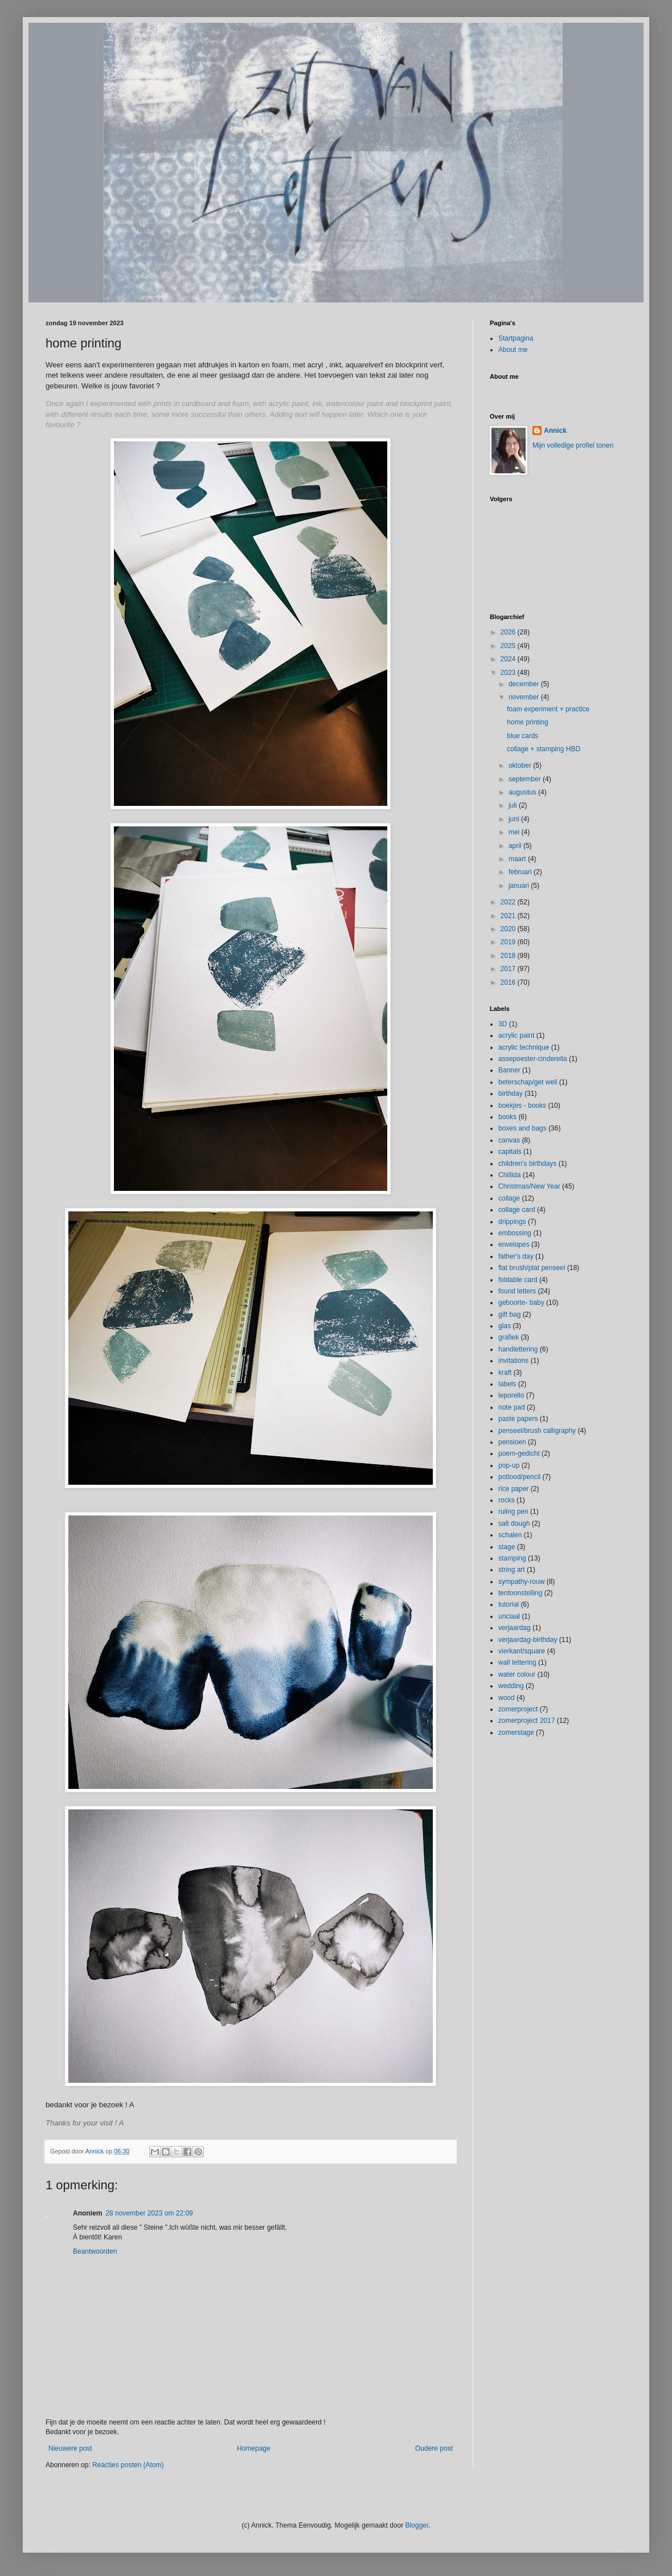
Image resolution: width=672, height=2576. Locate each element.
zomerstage (516, 1733)
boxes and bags (522, 1128)
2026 (509, 632)
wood (506, 1698)
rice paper (513, 1489)
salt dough (514, 1523)
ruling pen (513, 1512)
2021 (509, 916)
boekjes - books (522, 1105)
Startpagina (515, 338)
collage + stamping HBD (543, 749)
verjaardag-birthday (527, 1640)
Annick (555, 431)
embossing (514, 1233)
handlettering (518, 1349)
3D (502, 1024)
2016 (509, 982)
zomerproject (518, 1709)
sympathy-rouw (521, 1582)
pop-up (508, 1465)
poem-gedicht (519, 1453)
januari (520, 886)
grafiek (508, 1337)
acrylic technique (523, 1047)
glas (504, 1326)
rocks (506, 1500)
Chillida (509, 1175)
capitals (510, 1152)
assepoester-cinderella (532, 1059)
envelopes (514, 1244)
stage (506, 1547)
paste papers (518, 1419)
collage (509, 1198)
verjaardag (514, 1628)
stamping (512, 1558)
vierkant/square (521, 1651)
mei (515, 832)
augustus (523, 792)
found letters (517, 1291)
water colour (516, 1674)
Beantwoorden (95, 2251)
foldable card (518, 1280)
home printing (527, 722)
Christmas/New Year (529, 1186)
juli (514, 805)
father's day (516, 1256)
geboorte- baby (521, 1303)
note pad (511, 1407)
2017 (509, 969)
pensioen (512, 1442)
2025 (509, 646)
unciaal (509, 1616)
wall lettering (517, 1662)
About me (512, 350)
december (525, 684)
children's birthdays (527, 1164)
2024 (509, 659)
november (525, 697)
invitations (513, 1361)
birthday (510, 1093)
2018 (509, 956)
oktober (521, 765)
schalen (510, 1535)
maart (518, 859)
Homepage (254, 2448)
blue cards (522, 736)
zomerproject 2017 (526, 1721)
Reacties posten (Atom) (127, 2465)
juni (515, 819)
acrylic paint (516, 1035)
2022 (509, 902)
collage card (516, 1210)
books (507, 1117)
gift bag (509, 1314)
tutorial (508, 1604)
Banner (509, 1070)
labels (507, 1384)
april (516, 846)
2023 (509, 673)
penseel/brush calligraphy (537, 1431)
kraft (504, 1373)
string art (511, 1570)
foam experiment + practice (548, 709)
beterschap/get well (527, 1082)
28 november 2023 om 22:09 (148, 2213)
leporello (511, 1395)
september (526, 779)
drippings (512, 1222)
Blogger (417, 2525)
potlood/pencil (519, 1477)
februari (521, 872)
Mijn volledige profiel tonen (572, 445)
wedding (511, 1686)
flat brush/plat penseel (531, 1268)
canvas (509, 1140)
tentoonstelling (520, 1593)
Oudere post (434, 2448)
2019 (509, 942)
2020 (509, 929)
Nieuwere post (70, 2448)
